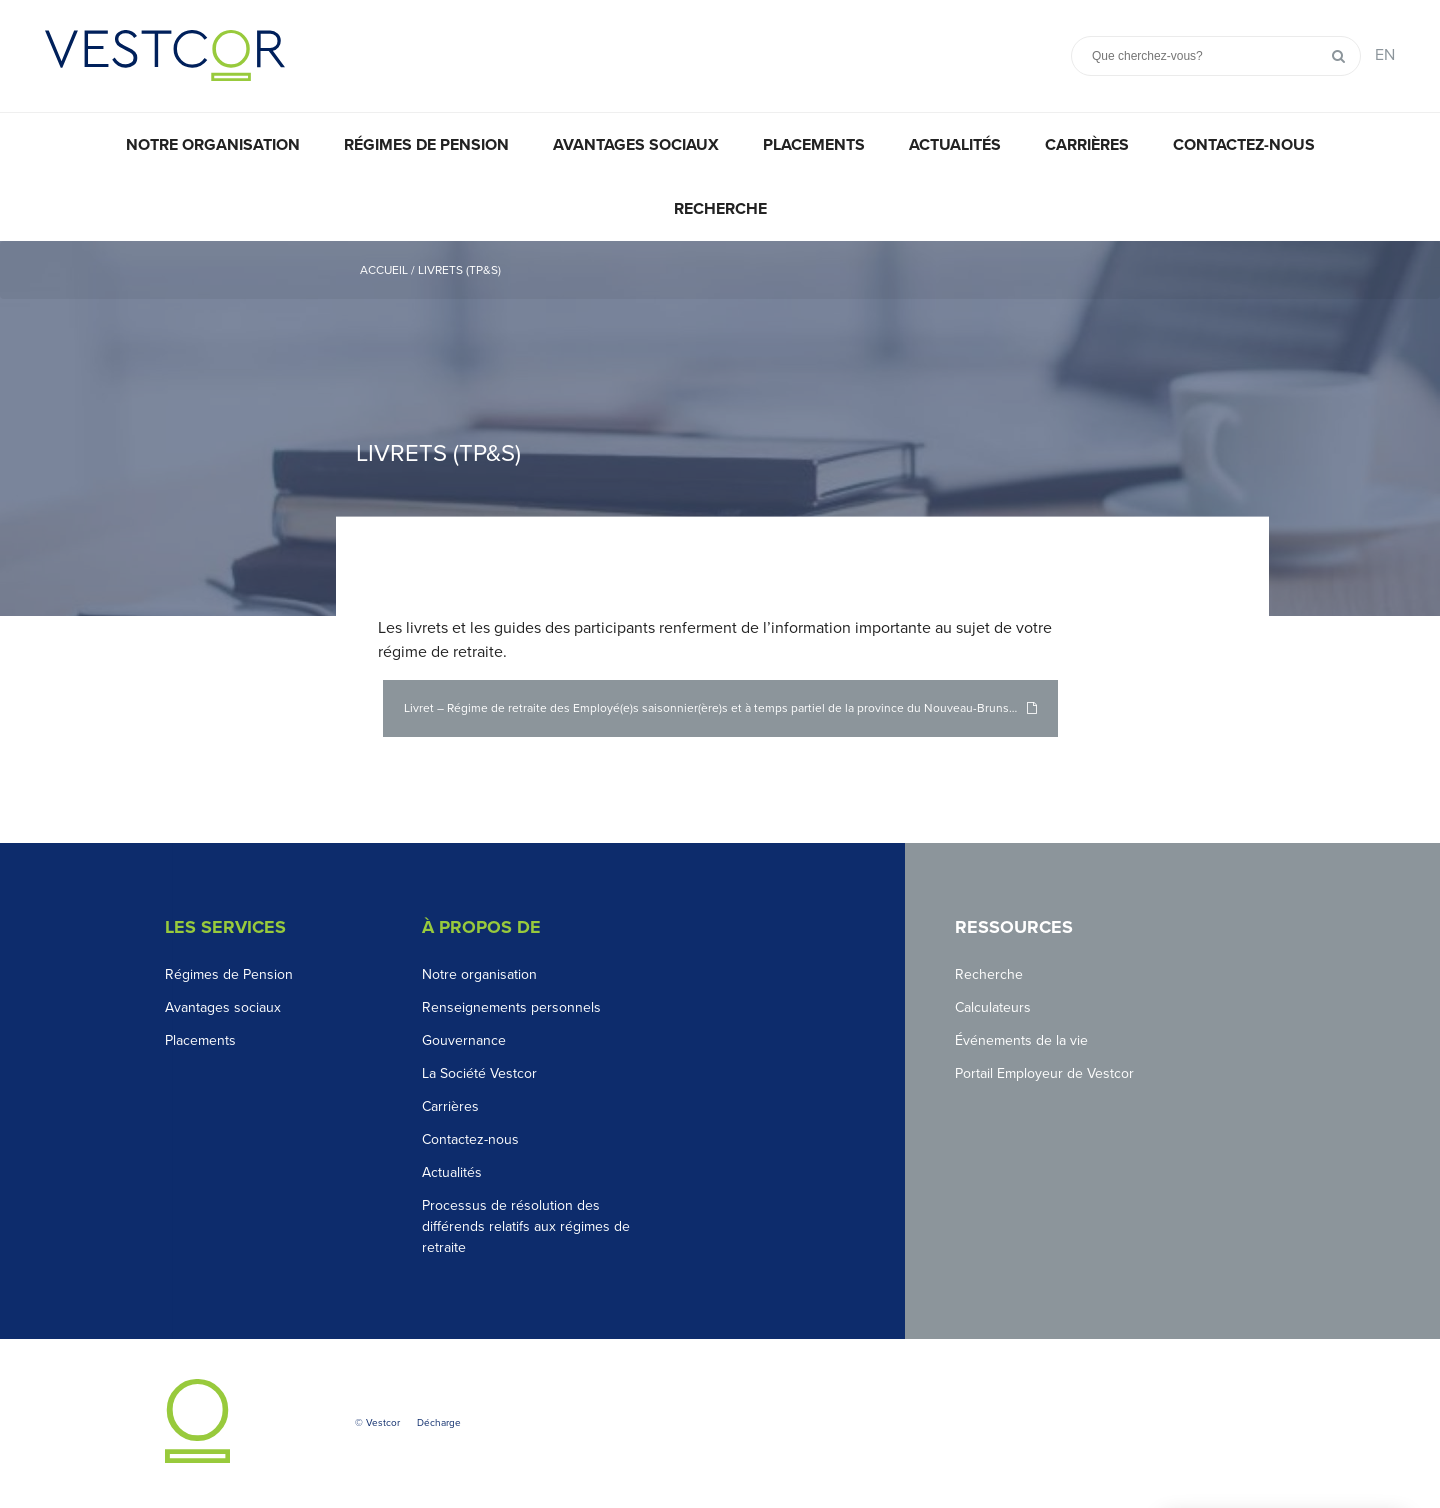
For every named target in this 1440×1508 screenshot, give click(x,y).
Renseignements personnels (511, 1007)
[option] (720, 428)
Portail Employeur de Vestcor (1044, 1073)
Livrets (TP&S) (459, 270)
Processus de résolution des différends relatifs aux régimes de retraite (526, 1226)
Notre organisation (213, 145)
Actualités (955, 145)
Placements (814, 145)
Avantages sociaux (636, 145)
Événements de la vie (1021, 1040)
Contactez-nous (1244, 145)
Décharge (439, 1423)
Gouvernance (464, 1040)
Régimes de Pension (229, 974)
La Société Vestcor (479, 1073)
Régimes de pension (426, 145)
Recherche (720, 209)
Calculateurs (993, 1007)
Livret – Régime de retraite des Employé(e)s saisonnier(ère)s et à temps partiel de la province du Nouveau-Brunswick (718, 708)
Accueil (384, 270)
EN (1385, 55)
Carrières (1087, 145)
